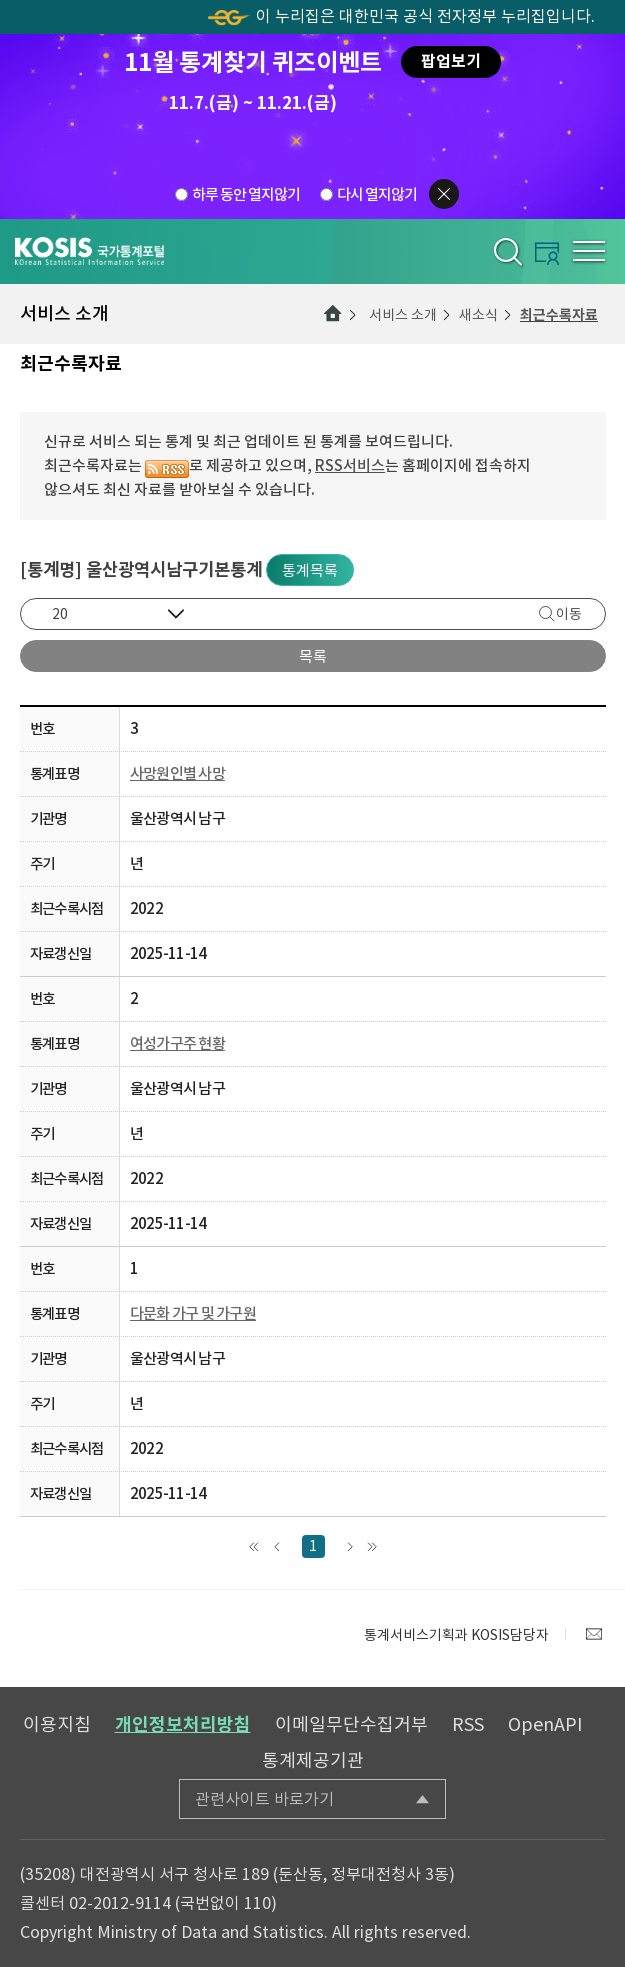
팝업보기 (451, 61)
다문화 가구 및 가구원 (193, 1313)
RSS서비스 (350, 465)
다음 (349, 1546)
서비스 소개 (403, 315)
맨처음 (254, 1546)
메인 (333, 314)
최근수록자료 (559, 315)
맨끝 (372, 1546)
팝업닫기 (444, 194)
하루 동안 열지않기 (246, 193)
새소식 (478, 315)
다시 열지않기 (377, 193)
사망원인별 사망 (177, 773)
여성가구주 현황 (177, 1043)
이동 (569, 614)
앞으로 (277, 1546)
